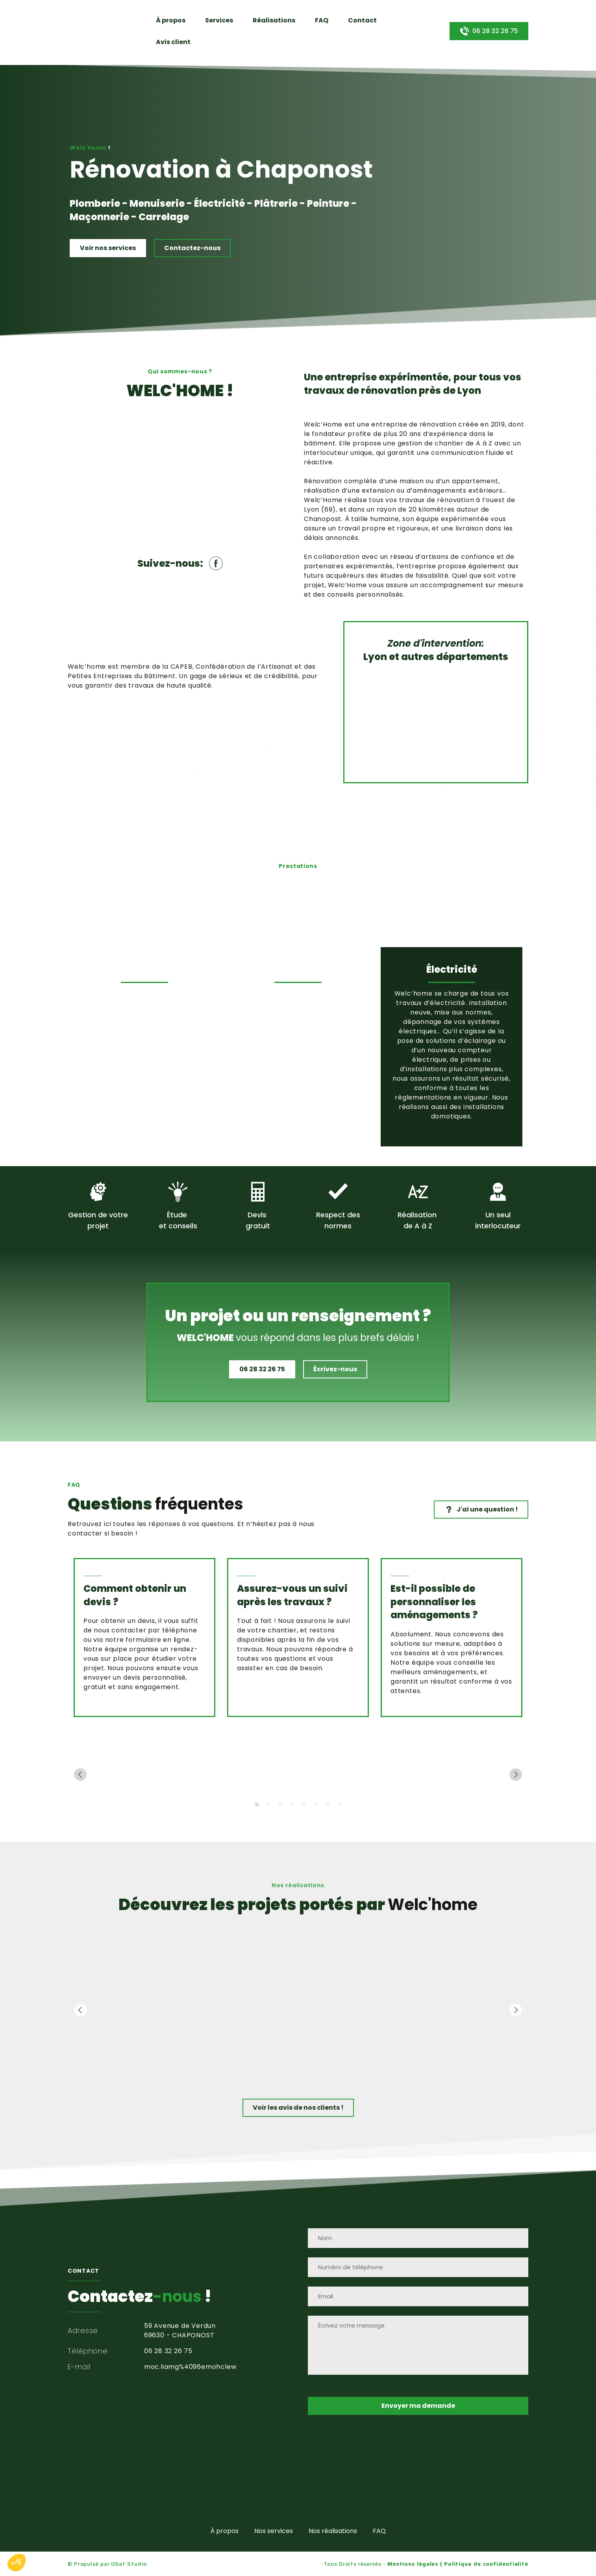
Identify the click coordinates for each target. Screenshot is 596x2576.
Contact (362, 20)
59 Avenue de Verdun (180, 2325)
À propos (170, 20)
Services (219, 20)
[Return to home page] (86, 31)
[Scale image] (109, 1774)
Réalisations (274, 20)
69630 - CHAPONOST (179, 2335)
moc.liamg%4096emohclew (190, 2366)
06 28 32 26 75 (168, 2350)
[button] (489, 31)
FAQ (321, 20)
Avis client (173, 41)
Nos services (273, 2530)
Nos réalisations (333, 2530)
